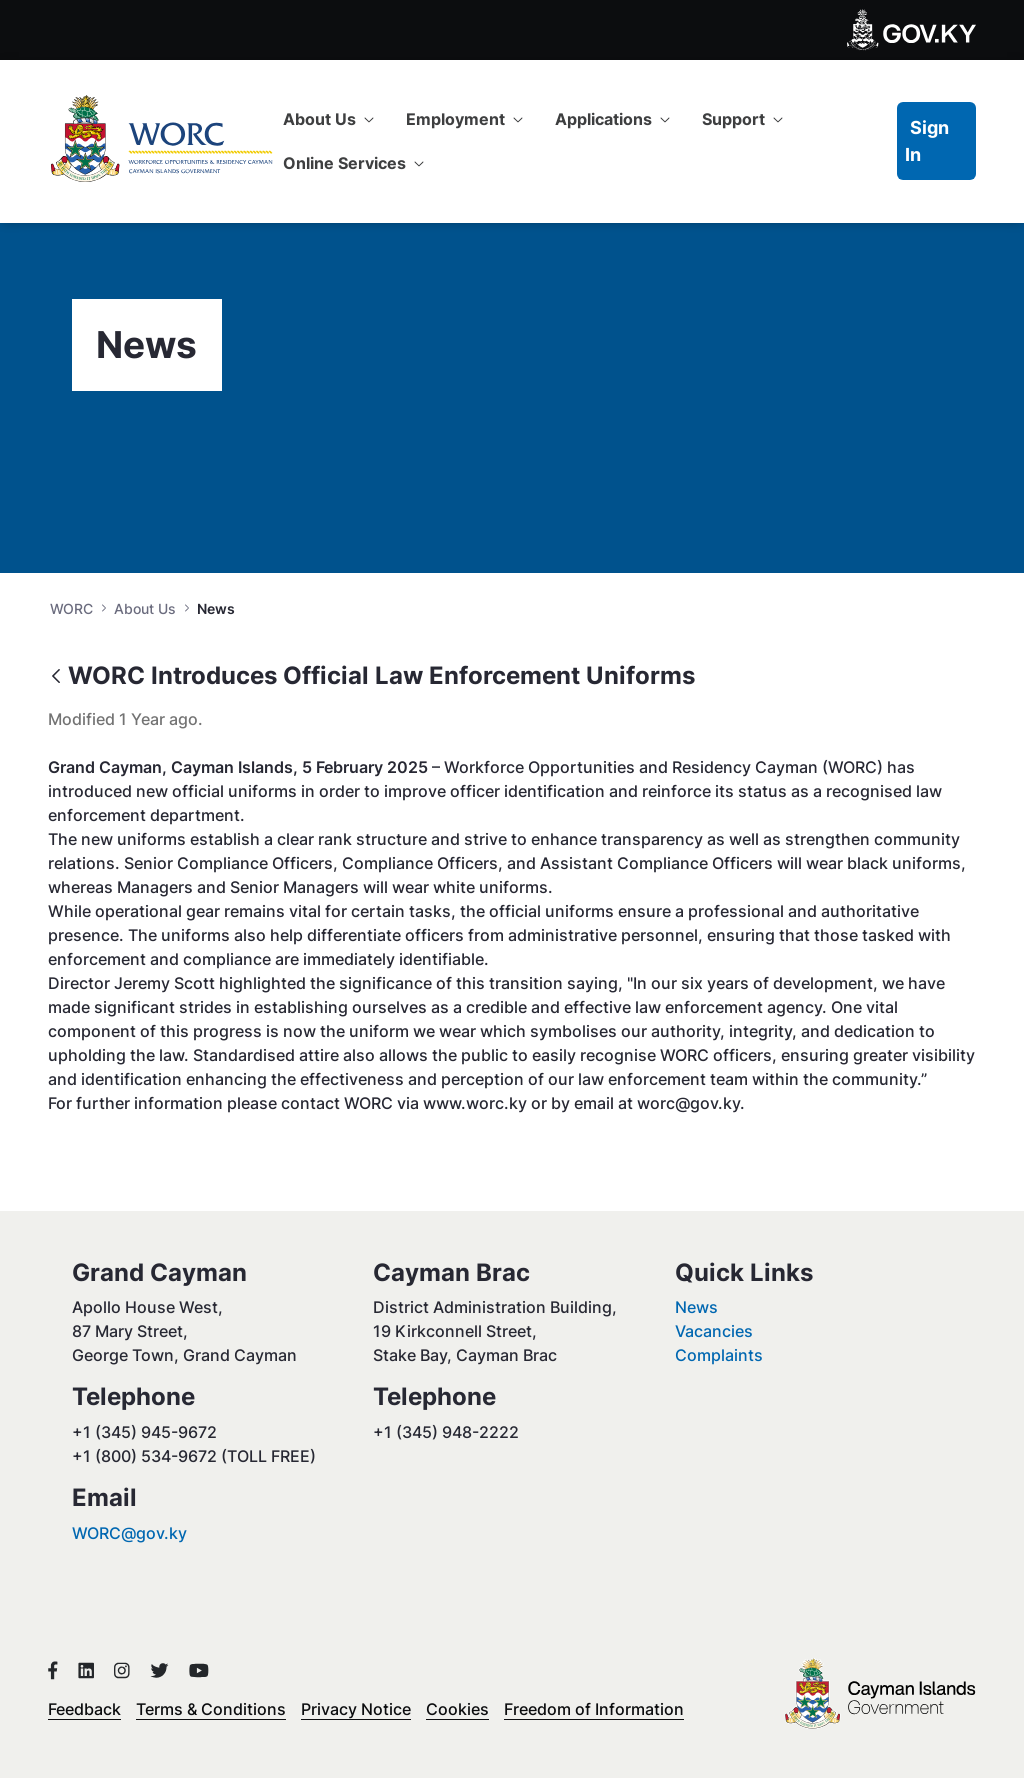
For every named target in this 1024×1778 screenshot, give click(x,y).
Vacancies (714, 1331)
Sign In (927, 141)
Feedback (84, 1709)
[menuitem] (328, 119)
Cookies (457, 1709)
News (696, 1307)
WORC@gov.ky (129, 1533)
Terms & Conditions (211, 1709)
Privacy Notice (356, 1709)
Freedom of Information (594, 1709)
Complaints (719, 1355)
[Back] (56, 677)
